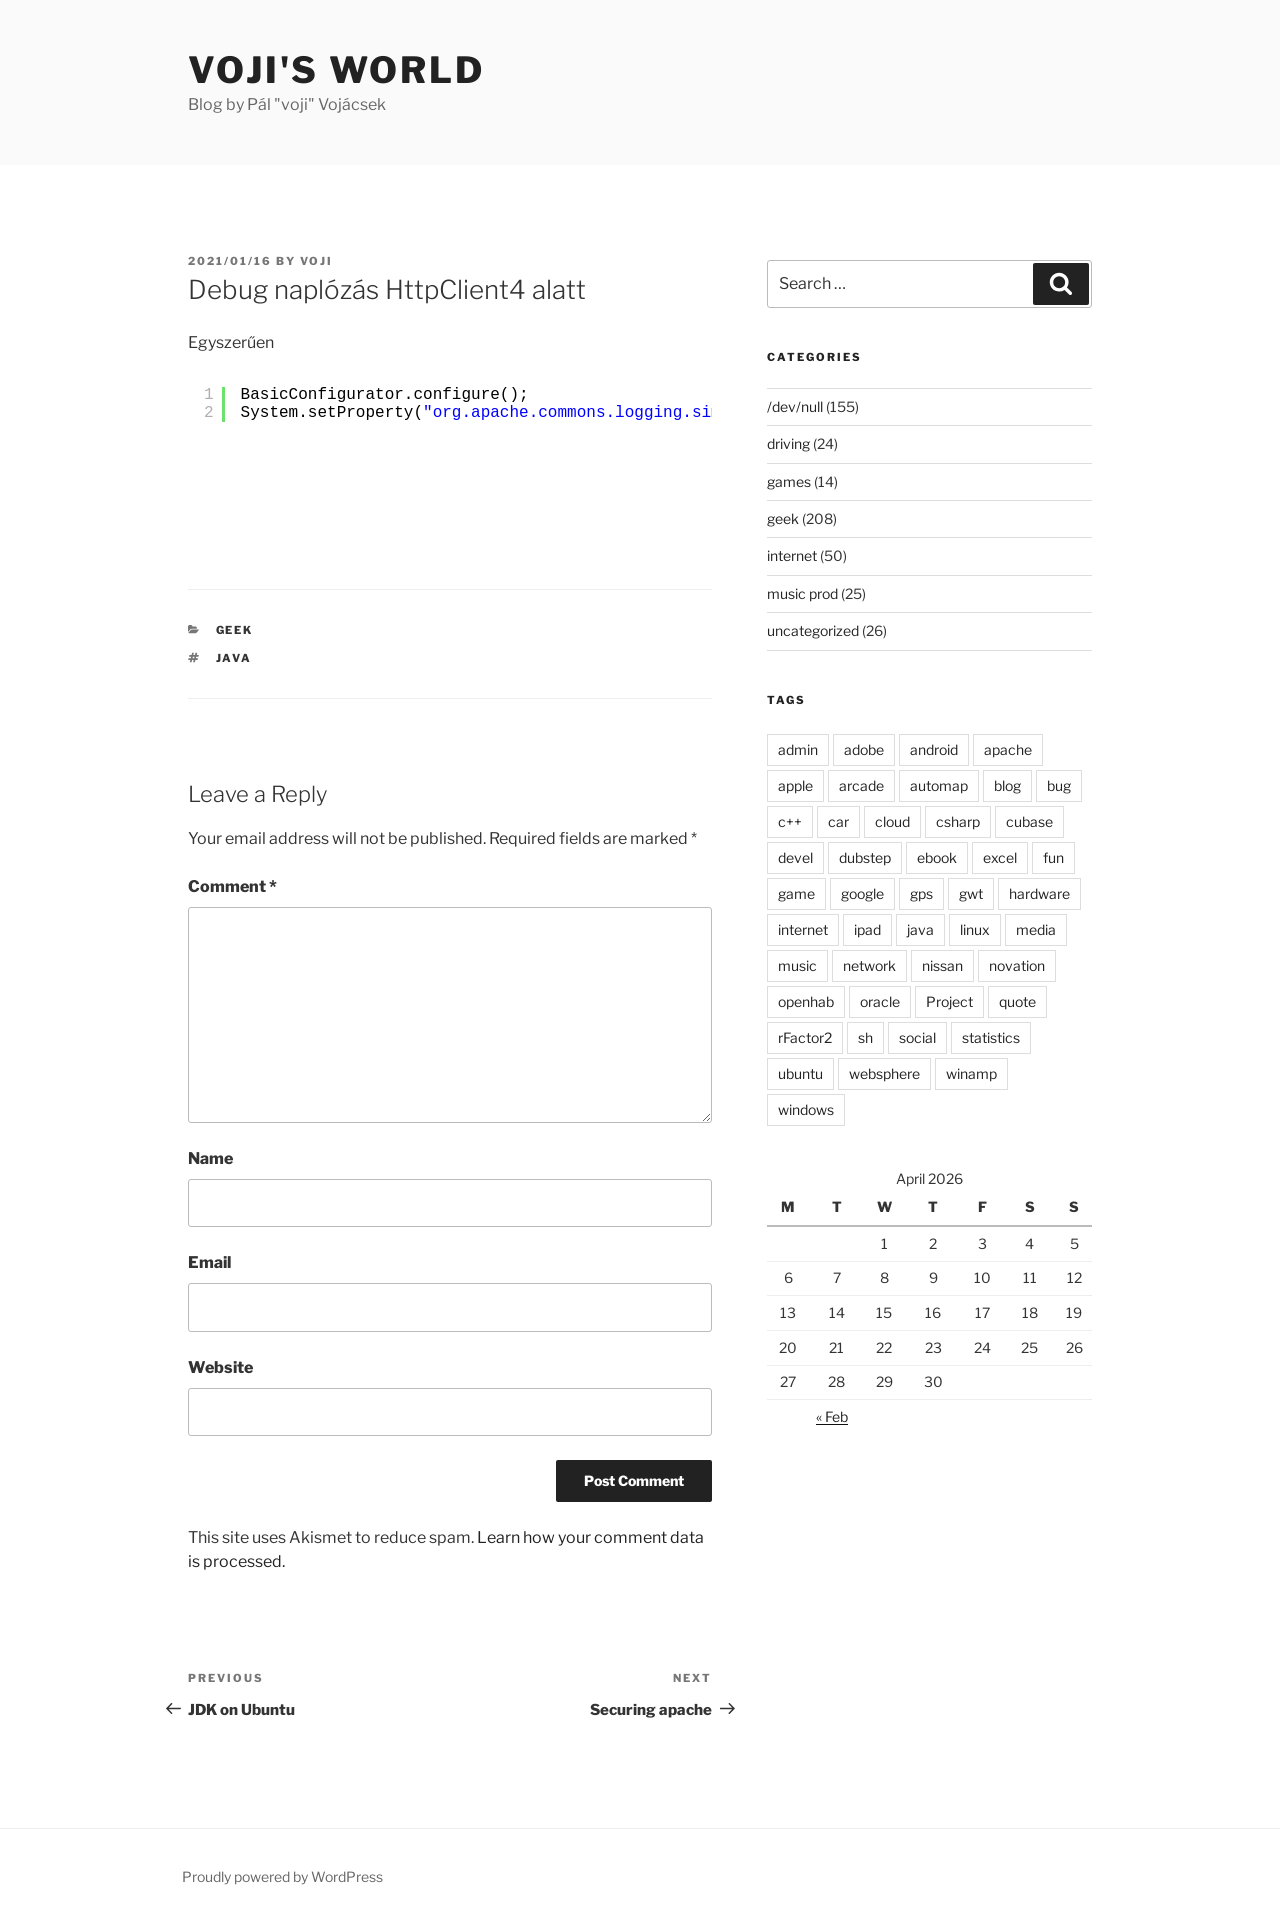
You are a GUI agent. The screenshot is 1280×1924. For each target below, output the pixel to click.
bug (1059, 785)
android (934, 749)
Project (949, 1001)
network (869, 965)
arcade (861, 785)
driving (788, 443)
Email (209, 1262)
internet (792, 555)
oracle (880, 1001)
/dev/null (795, 406)
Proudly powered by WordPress (282, 1876)
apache (1008, 749)
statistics (991, 1037)
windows (806, 1109)
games (789, 481)
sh (865, 1037)
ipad (867, 929)
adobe (864, 749)
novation (1017, 965)
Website (220, 1367)
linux (975, 929)
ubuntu (800, 1073)
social (917, 1037)
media (1036, 929)
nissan (942, 965)
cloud (892, 821)
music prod (802, 593)
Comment (232, 886)
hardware (1039, 893)
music (797, 965)
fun (1053, 857)
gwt (971, 893)
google (862, 893)
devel (795, 857)
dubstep (865, 857)
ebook (937, 857)
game (796, 893)
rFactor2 (805, 1037)
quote (1017, 1001)
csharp (958, 821)
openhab (806, 1001)
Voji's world (336, 70)
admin (798, 749)
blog (1007, 785)
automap (939, 785)
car (838, 821)
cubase (1029, 821)
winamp (971, 1073)
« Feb (832, 1416)
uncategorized (813, 630)
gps (921, 893)
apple (795, 785)
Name (210, 1158)
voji (316, 261)
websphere (884, 1073)
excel (1000, 857)
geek (235, 630)
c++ (790, 821)
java (234, 658)
